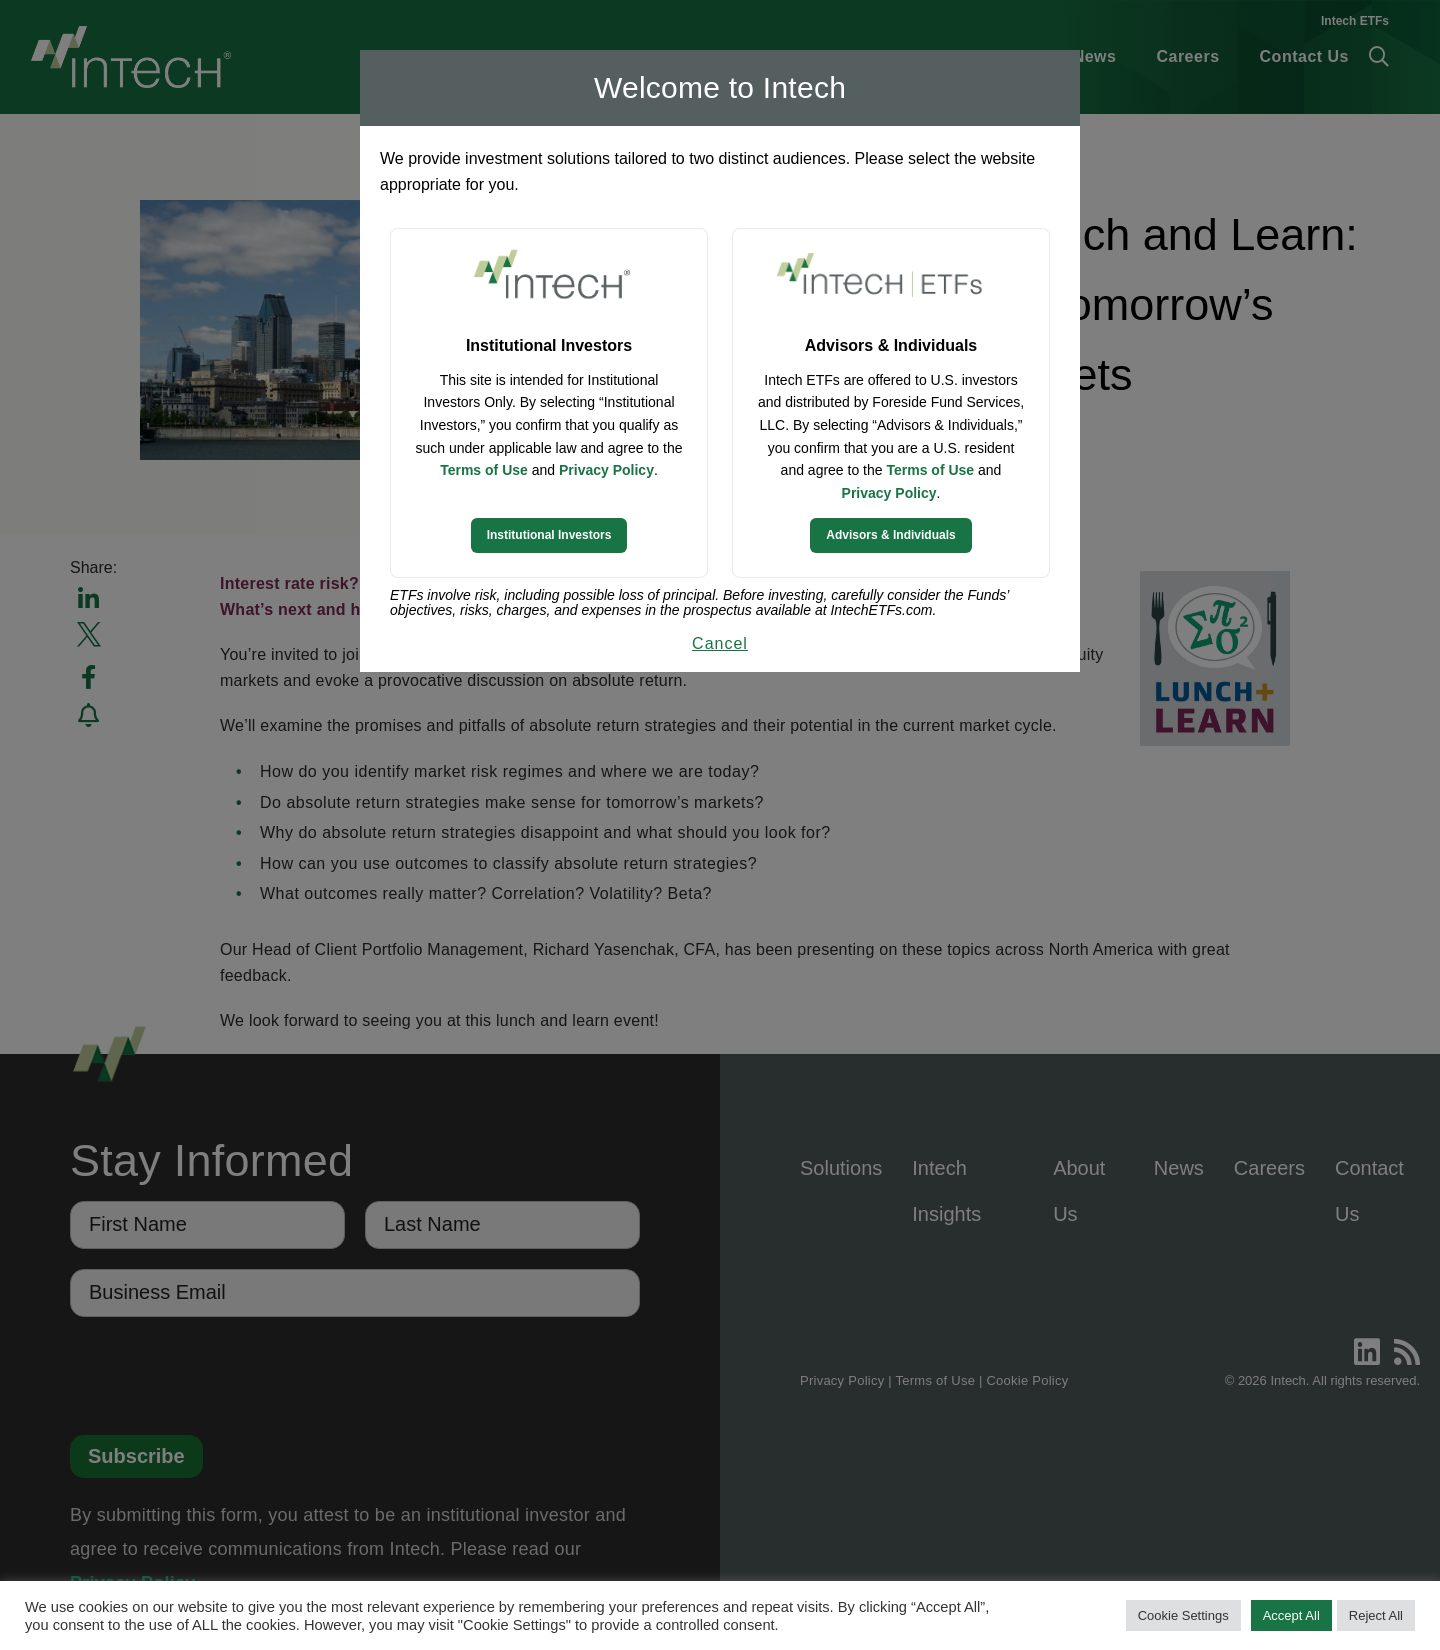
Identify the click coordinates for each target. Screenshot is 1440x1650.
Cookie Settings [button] (1183, 1615)
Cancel (720, 643)
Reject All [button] (1376, 1615)
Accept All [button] (1291, 1615)
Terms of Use (484, 470)
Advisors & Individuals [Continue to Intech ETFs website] (890, 535)
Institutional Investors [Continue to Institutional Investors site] (549, 535)
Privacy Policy (606, 470)
